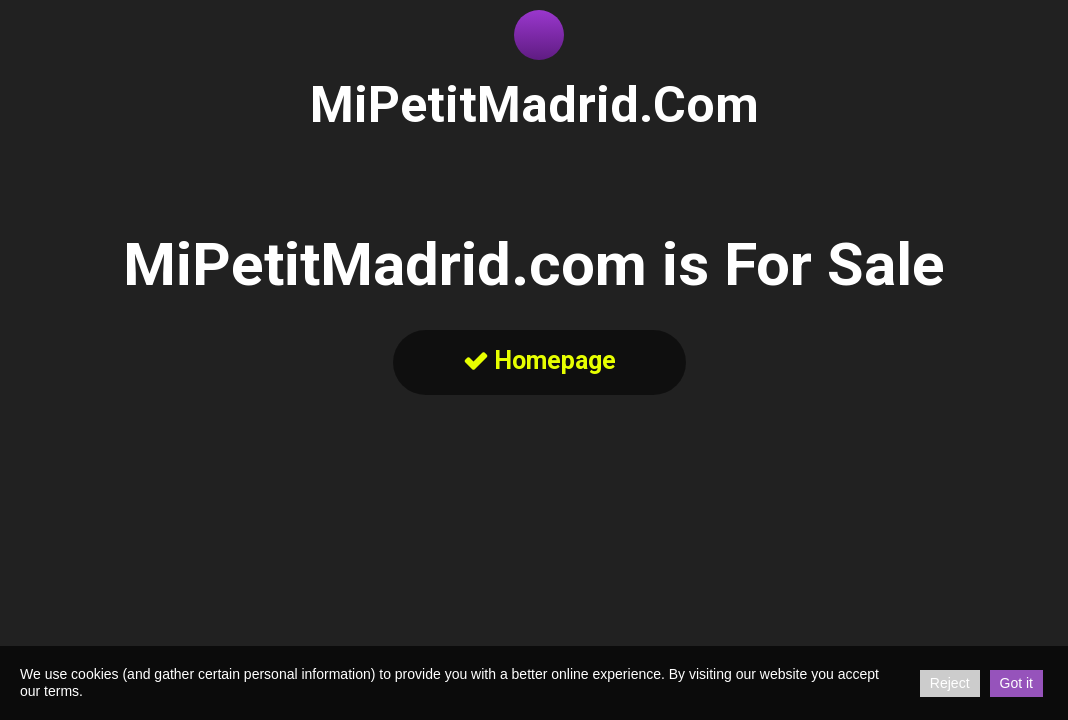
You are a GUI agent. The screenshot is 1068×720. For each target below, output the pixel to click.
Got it (1016, 683)
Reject (950, 683)
